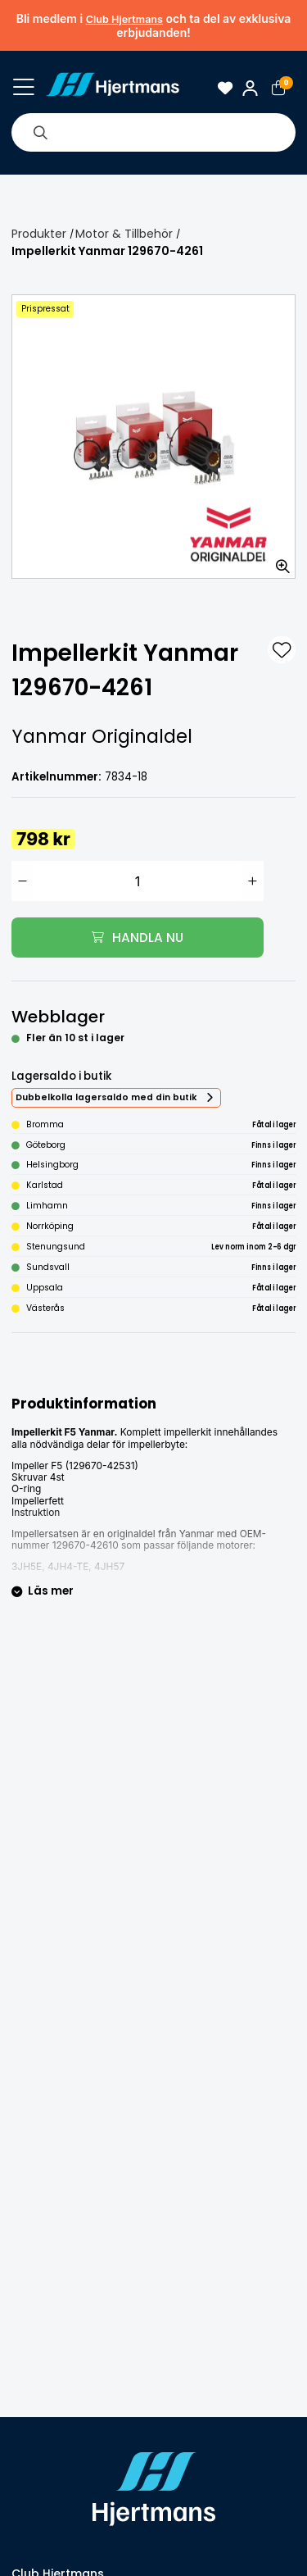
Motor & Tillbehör (124, 233)
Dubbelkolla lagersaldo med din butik (106, 1097)
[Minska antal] (22, 881)
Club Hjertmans (124, 19)
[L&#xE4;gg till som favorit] (282, 650)
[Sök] (40, 132)
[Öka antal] (253, 881)
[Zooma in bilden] (277, 561)
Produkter (38, 233)
